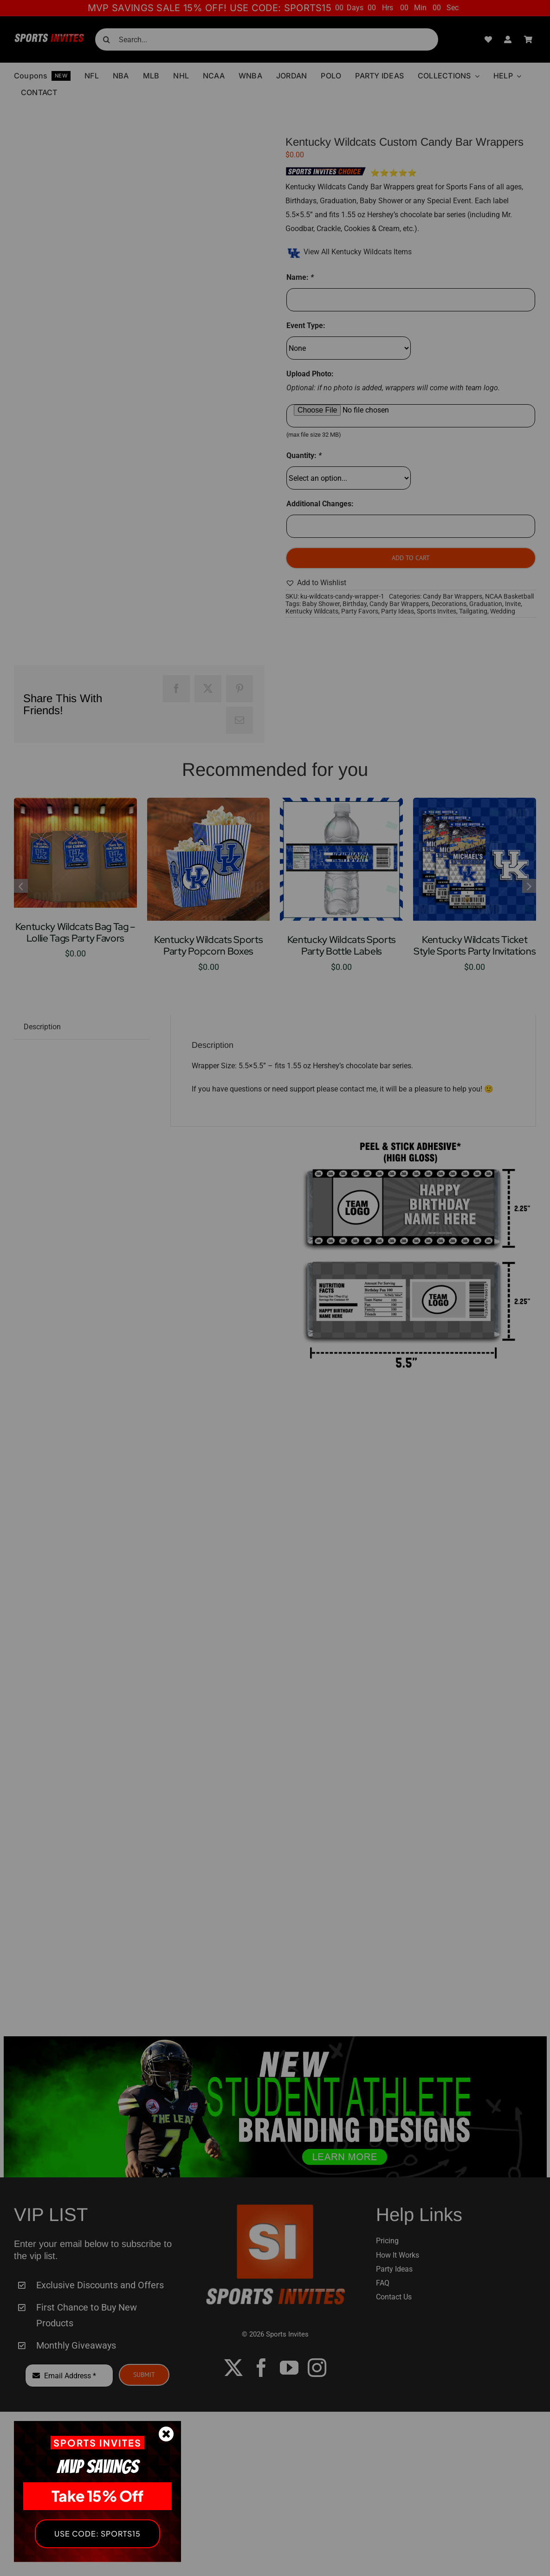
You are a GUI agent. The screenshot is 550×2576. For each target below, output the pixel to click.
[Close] (165, 2434)
